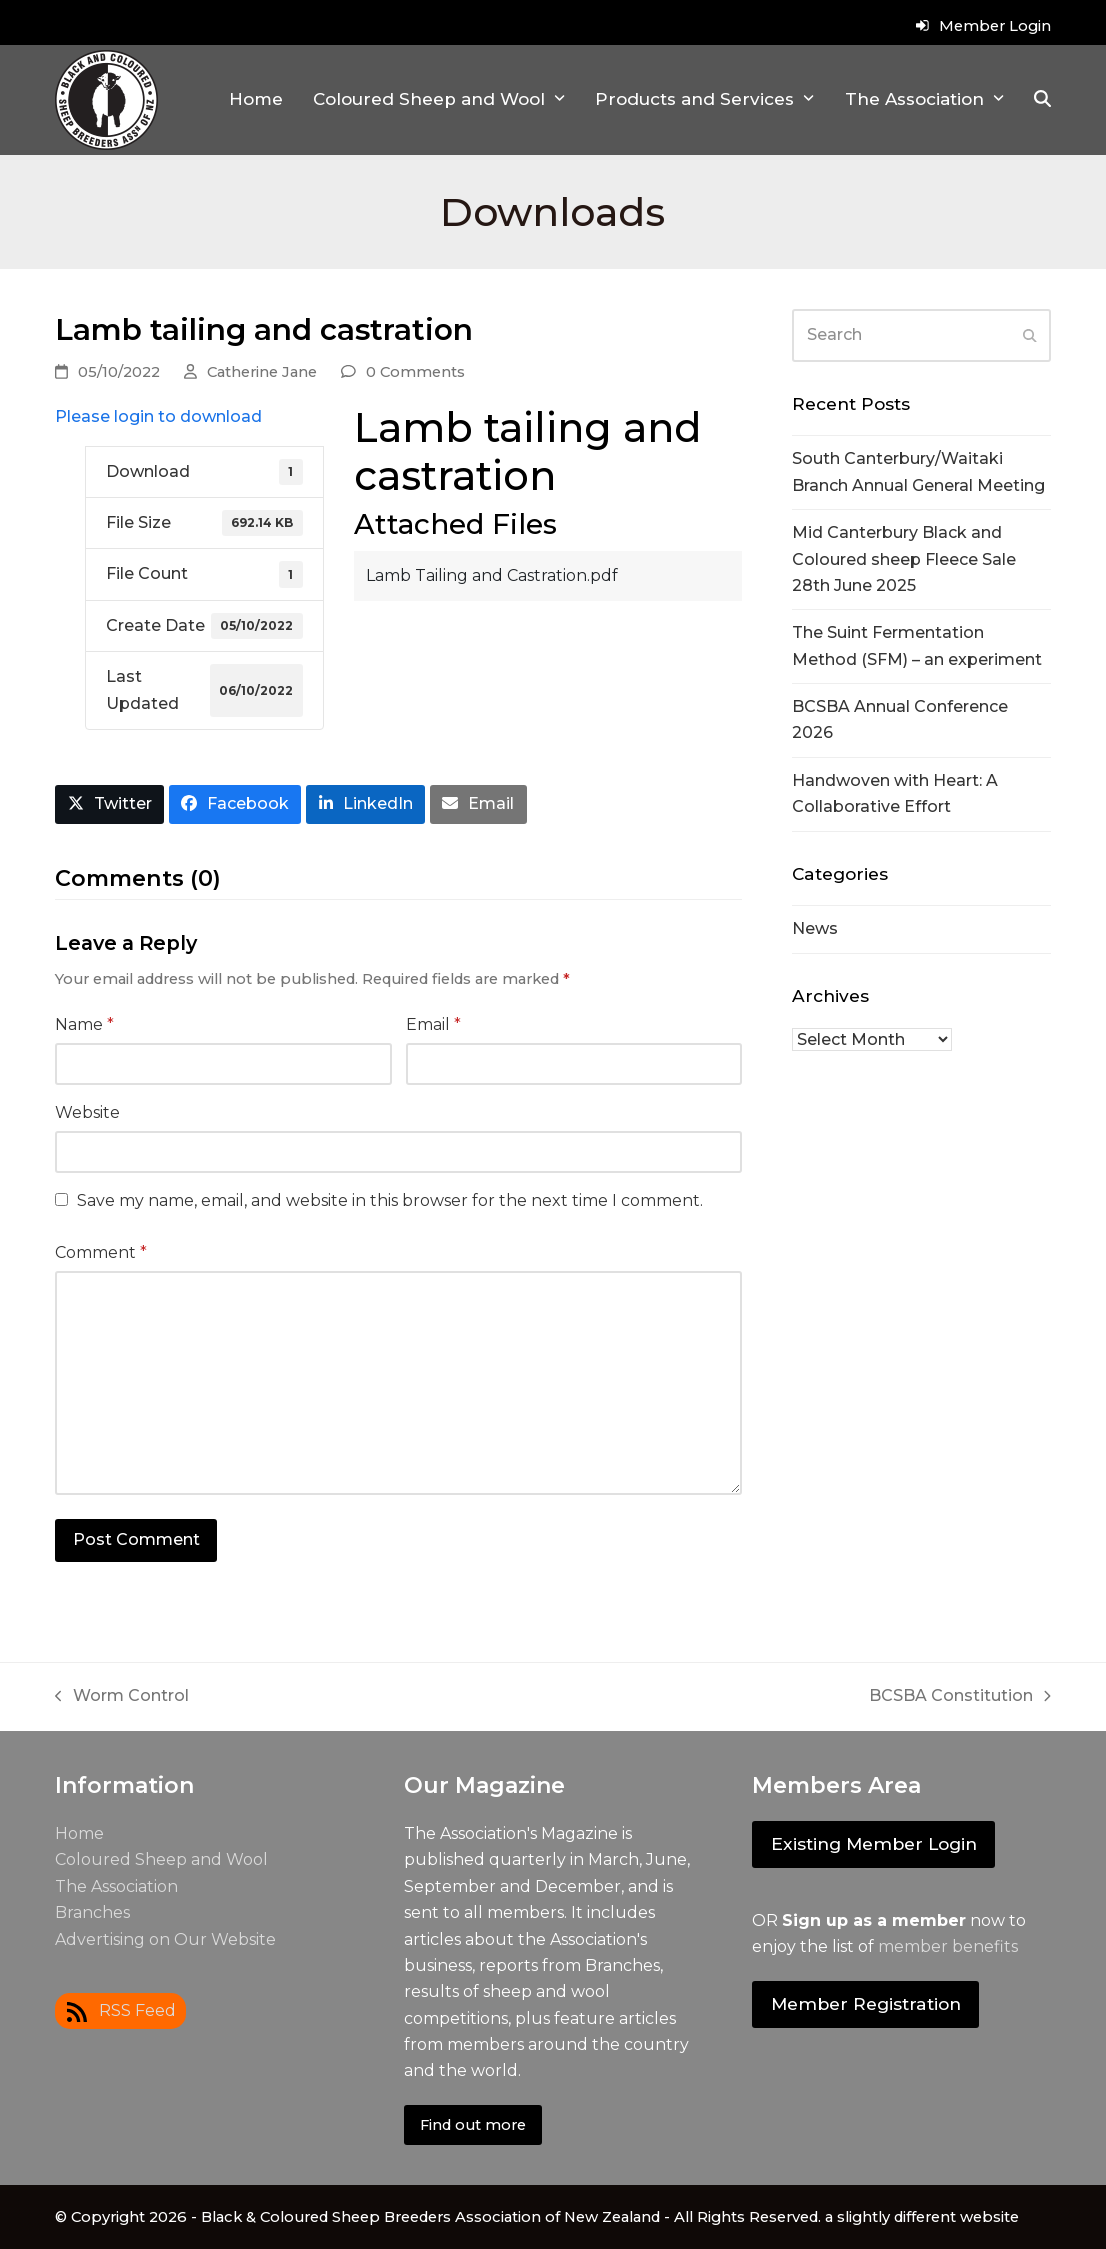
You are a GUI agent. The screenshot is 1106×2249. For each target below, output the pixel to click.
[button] (1042, 100)
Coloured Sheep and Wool (161, 1859)
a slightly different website (922, 2217)
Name (84, 1024)
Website (87, 1112)
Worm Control (122, 1697)
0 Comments (415, 372)
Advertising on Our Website (165, 1939)
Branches (92, 1912)
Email (433, 1024)
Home (79, 1833)
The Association (116, 1886)
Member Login (995, 26)
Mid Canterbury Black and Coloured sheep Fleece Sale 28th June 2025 (904, 559)
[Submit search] (1030, 335)
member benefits (948, 1946)
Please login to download (158, 416)
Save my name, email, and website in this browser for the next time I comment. (390, 1200)
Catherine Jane (262, 372)
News (815, 928)
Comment (101, 1252)
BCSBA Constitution (960, 1697)
